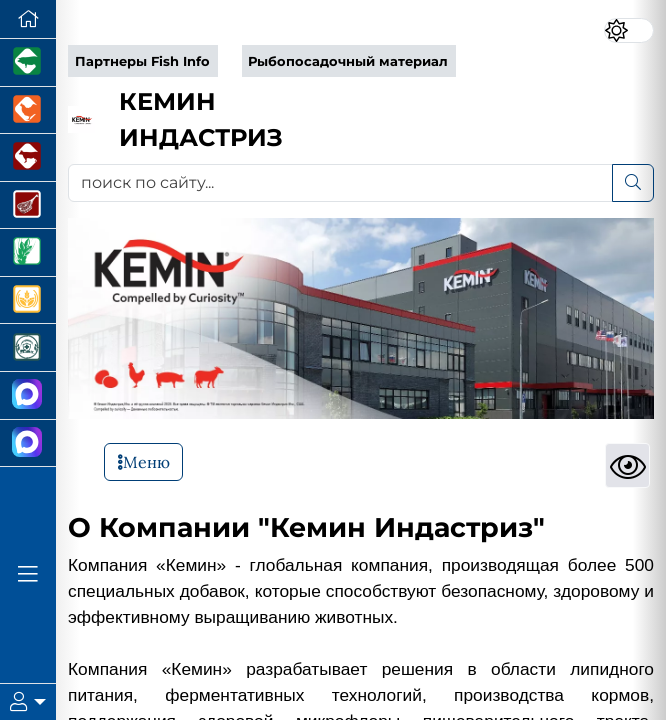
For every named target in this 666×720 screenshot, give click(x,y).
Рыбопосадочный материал (348, 61)
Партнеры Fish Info (142, 61)
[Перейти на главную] (28, 19)
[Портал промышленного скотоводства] (28, 158)
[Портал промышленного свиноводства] (28, 63)
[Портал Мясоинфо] (28, 206)
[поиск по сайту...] (340, 183)
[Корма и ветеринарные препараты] (28, 348)
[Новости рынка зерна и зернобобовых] (28, 253)
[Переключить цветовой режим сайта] (629, 30)
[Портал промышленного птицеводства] (28, 111)
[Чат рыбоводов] (28, 444)
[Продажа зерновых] (28, 301)
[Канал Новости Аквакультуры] (28, 396)
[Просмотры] (627, 465)
